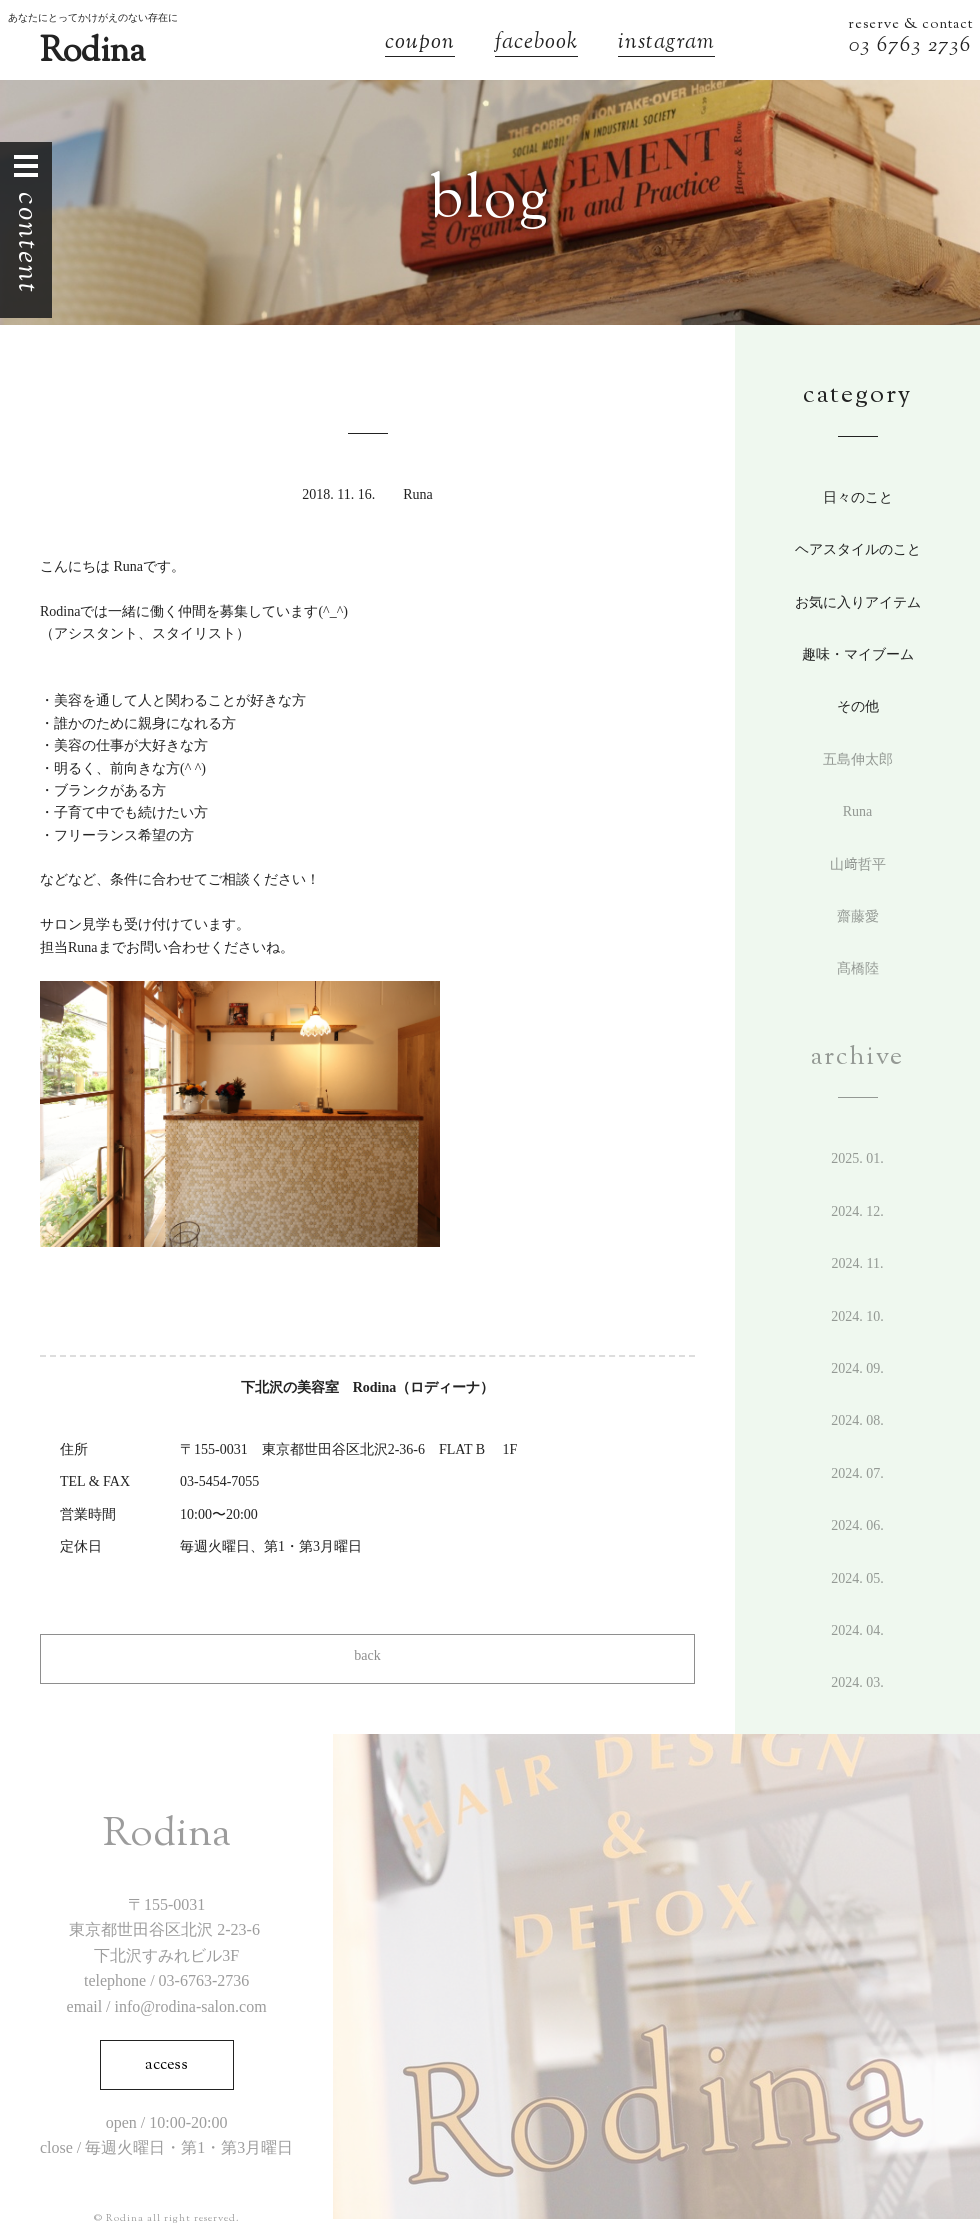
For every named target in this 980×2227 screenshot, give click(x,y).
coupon (420, 44)
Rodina (92, 52)
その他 (858, 706)
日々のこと (858, 497)
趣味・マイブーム (858, 654)
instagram (666, 44)
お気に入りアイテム (858, 602)
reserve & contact (910, 25)
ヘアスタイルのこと (858, 549)
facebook (536, 44)
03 (863, 46)
